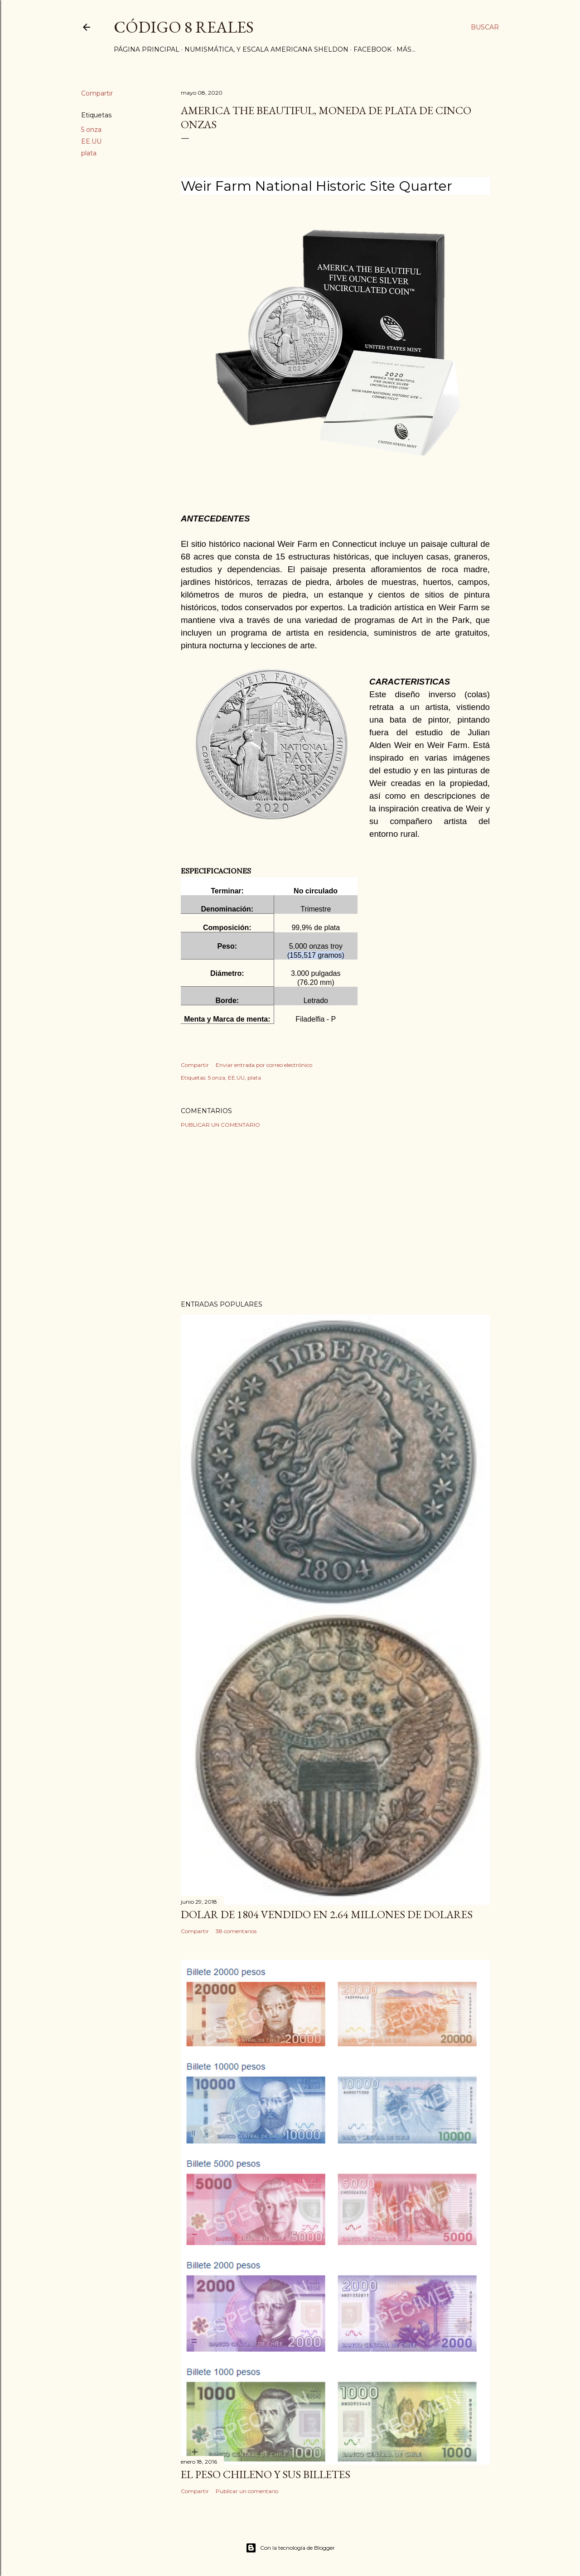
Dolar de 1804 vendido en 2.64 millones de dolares (327, 1914)
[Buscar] (485, 27)
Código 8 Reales (184, 27)
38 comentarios (236, 1931)
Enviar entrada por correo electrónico (264, 1064)
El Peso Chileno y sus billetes (265, 2474)
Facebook (372, 49)
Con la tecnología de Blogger (290, 2547)
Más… (406, 49)
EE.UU (91, 141)
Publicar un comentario (220, 1124)
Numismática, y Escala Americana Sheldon (266, 49)
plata (89, 153)
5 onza (91, 129)
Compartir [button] (97, 93)
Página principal (146, 49)
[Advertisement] (335, 1214)
